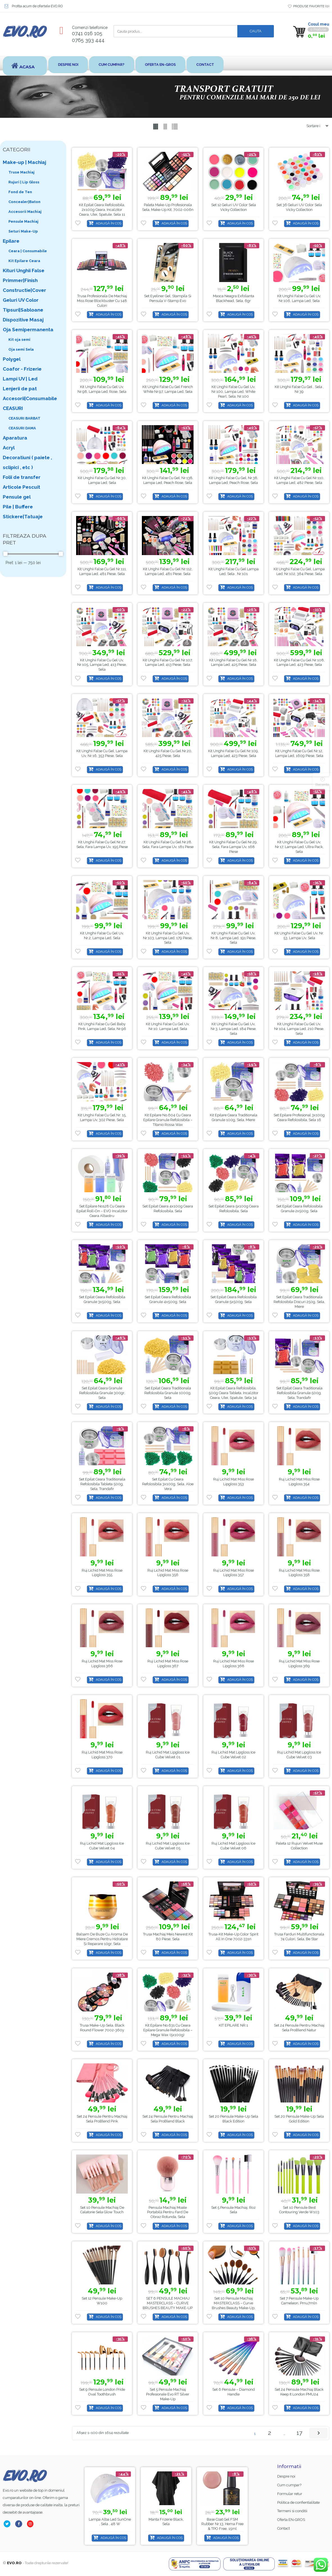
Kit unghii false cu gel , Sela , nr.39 (299, 389)
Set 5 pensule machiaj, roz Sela (233, 2209)
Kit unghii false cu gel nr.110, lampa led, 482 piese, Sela (299, 480)
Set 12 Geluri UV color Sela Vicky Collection (233, 207)
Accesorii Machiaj (25, 211)
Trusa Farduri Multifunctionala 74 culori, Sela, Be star (299, 1936)
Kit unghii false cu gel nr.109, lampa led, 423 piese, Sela (233, 753)
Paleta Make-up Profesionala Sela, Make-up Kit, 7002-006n (168, 207)
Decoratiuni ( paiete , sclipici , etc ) (27, 462)
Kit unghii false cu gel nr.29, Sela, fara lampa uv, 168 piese (233, 847)
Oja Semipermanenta (28, 329)
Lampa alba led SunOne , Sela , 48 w (166, 2521)
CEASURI (13, 408)
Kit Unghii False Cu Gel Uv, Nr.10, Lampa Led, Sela (168, 1026)
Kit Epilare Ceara (24, 261)
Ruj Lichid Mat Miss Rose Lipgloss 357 (233, 1572)
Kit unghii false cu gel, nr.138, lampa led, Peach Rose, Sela (167, 480)
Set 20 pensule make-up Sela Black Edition (233, 2118)
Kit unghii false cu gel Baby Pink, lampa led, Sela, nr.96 (102, 1026)
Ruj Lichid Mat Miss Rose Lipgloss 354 (299, 1481)
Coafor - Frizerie (22, 369)
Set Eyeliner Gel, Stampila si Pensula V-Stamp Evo (167, 298)
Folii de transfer (21, 477)
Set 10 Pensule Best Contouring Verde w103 (299, 2209)
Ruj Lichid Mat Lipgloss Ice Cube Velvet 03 (299, 1754)
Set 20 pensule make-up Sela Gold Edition (299, 2118)
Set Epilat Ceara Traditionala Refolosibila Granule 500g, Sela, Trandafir (299, 1393)
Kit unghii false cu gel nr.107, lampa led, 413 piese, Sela (168, 662)
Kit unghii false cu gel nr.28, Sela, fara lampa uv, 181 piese (168, 844)
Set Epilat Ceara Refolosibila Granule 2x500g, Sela (299, 1208)
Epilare (11, 241)
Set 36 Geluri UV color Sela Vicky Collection (299, 207)
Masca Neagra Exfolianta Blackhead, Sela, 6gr (233, 298)
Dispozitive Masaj (23, 320)
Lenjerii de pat (20, 388)
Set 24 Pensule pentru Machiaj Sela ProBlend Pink (102, 2118)
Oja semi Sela (21, 349)
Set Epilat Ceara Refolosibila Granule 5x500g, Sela (233, 1299)
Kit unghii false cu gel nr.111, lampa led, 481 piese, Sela (102, 571)
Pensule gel (17, 497)
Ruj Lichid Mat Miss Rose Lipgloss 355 (102, 1572)
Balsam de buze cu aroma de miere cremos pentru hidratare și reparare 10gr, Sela (102, 1939)
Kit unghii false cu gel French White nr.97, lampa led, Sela (167, 389)
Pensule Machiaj (23, 221)
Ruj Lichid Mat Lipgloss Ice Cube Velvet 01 (168, 1754)
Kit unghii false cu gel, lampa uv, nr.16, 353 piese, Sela (102, 753)
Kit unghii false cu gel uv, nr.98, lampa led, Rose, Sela (102, 389)
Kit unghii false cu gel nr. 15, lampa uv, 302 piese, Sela (102, 1117)
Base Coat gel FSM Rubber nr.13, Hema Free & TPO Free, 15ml (110, 2524)
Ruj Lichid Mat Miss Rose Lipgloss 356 (167, 1572)
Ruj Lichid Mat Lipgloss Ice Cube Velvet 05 (168, 1845)
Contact (206, 64)
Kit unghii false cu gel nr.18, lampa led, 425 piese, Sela (233, 662)
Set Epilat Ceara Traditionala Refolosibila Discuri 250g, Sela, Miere (299, 1302)
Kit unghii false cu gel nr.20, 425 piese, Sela (168, 753)
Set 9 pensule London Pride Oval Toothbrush (102, 2391)
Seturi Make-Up (23, 231)
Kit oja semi (19, 339)
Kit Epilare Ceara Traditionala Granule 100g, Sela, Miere (233, 1117)
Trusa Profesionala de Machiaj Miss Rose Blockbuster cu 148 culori (102, 301)
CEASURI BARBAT (24, 418)
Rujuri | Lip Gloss (23, 182)
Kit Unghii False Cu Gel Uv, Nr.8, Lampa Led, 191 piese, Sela (233, 938)
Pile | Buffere (18, 507)
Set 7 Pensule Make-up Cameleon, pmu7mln (299, 2300)
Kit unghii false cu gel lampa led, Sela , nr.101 (233, 571)
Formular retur (289, 2494)
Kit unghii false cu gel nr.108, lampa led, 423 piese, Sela (299, 662)
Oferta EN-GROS (160, 64)
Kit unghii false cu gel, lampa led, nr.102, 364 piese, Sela (299, 571)
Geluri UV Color (20, 300)
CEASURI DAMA (22, 428)
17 (299, 2432)
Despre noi (68, 64)
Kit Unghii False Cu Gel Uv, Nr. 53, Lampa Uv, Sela (299, 935)
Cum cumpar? (112, 64)
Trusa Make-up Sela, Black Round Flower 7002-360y (102, 2027)
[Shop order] (315, 126)
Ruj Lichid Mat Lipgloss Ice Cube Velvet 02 (233, 1754)
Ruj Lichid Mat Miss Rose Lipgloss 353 (233, 1481)
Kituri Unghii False (23, 270)
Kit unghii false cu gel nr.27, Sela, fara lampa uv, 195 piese (102, 844)
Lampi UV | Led (20, 379)
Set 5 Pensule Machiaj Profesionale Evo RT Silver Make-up (167, 2394)
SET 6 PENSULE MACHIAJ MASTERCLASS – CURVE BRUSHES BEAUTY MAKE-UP (168, 2303)
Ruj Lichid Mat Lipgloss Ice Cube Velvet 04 (102, 1845)
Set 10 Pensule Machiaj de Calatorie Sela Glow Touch (102, 2209)
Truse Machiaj (21, 172)
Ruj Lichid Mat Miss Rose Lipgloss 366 (102, 1663)
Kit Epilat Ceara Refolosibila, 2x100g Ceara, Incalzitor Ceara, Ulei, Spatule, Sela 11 (102, 210)
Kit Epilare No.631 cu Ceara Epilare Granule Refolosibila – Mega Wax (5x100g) (167, 2030)
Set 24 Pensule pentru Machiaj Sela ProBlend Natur (299, 2027)
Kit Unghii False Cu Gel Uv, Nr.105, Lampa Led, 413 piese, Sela (102, 665)
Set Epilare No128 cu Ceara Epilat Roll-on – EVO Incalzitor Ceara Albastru (102, 1211)
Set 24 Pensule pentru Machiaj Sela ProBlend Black (167, 2118)
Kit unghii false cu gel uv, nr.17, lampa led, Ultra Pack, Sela (299, 847)
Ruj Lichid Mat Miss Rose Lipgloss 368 (233, 1663)
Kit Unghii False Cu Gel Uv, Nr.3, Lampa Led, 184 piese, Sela (233, 1029)
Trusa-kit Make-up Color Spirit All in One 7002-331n (233, 1936)
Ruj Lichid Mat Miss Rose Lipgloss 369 (299, 1663)
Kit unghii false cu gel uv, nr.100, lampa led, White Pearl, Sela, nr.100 (233, 392)
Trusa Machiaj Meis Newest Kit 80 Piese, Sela (168, 1936)
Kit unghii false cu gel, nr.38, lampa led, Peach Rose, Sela (233, 480)
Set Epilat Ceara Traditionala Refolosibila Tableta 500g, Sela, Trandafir (102, 1484)
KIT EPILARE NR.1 (233, 2025)
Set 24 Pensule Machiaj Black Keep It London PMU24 (299, 2391)
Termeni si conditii (292, 2511)
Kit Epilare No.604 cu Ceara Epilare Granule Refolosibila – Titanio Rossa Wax (167, 1120)
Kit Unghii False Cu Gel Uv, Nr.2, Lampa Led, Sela (102, 935)
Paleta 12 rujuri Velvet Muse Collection (299, 1845)
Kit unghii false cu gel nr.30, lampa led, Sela (102, 480)
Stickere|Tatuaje (23, 516)
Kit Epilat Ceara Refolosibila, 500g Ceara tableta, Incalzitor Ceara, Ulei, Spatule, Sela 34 (233, 1393)
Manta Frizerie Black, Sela (222, 2521)
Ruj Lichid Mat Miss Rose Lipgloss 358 (299, 1572)
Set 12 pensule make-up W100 (102, 2300)
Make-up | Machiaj (24, 162)
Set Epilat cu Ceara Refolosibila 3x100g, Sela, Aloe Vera (168, 1484)
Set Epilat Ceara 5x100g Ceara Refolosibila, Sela (233, 1208)
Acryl (9, 447)
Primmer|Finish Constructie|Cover (24, 285)
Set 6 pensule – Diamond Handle (233, 2391)
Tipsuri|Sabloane (23, 310)
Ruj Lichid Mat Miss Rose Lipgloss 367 (167, 1663)
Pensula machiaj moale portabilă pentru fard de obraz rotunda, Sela (167, 2212)
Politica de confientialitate (298, 2502)
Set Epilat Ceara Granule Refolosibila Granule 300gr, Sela (102, 1393)
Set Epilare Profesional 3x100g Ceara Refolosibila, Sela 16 (299, 1117)
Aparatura (15, 438)
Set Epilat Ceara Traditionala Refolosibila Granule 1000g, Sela (167, 1393)
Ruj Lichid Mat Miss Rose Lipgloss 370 (102, 1754)
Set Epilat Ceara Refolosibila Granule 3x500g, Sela (102, 1299)
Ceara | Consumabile (27, 251)
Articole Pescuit (21, 487)
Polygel (12, 359)
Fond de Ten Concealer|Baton (24, 197)
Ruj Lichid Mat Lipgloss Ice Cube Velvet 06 (233, 1845)
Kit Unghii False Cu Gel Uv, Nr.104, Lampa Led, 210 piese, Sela (299, 1029)
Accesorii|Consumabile (30, 398)
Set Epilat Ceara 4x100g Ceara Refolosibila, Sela (167, 1208)
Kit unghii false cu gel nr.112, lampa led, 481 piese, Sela (167, 571)
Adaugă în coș (108, 223)
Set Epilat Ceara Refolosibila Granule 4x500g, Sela (168, 1299)
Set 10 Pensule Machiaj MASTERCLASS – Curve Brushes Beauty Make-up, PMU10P (233, 2305)
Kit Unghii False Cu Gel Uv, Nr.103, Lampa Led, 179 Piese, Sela (167, 938)
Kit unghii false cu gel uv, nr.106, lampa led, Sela (299, 298)
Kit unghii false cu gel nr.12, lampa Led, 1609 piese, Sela (299, 753)
